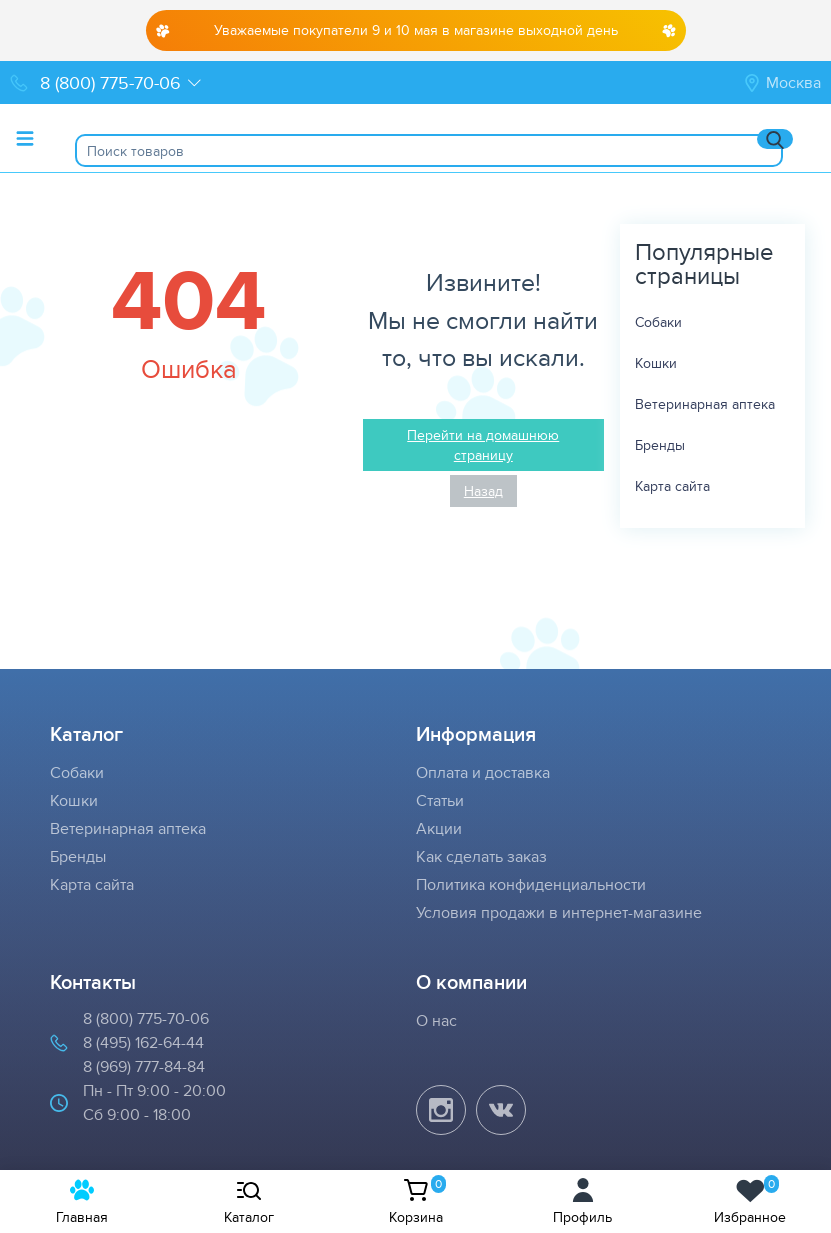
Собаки (658, 322)
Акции (439, 828)
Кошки (656, 363)
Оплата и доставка (483, 772)
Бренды (660, 445)
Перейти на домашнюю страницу (483, 445)
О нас (436, 1020)
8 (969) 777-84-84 (144, 1066)
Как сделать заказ (481, 856)
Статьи (440, 800)
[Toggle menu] (25, 138)
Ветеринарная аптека (705, 404)
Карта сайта (672, 486)
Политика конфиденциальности (531, 884)
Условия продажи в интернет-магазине (559, 912)
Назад (483, 491)
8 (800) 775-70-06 (146, 1018)
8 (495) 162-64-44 (143, 1042)
